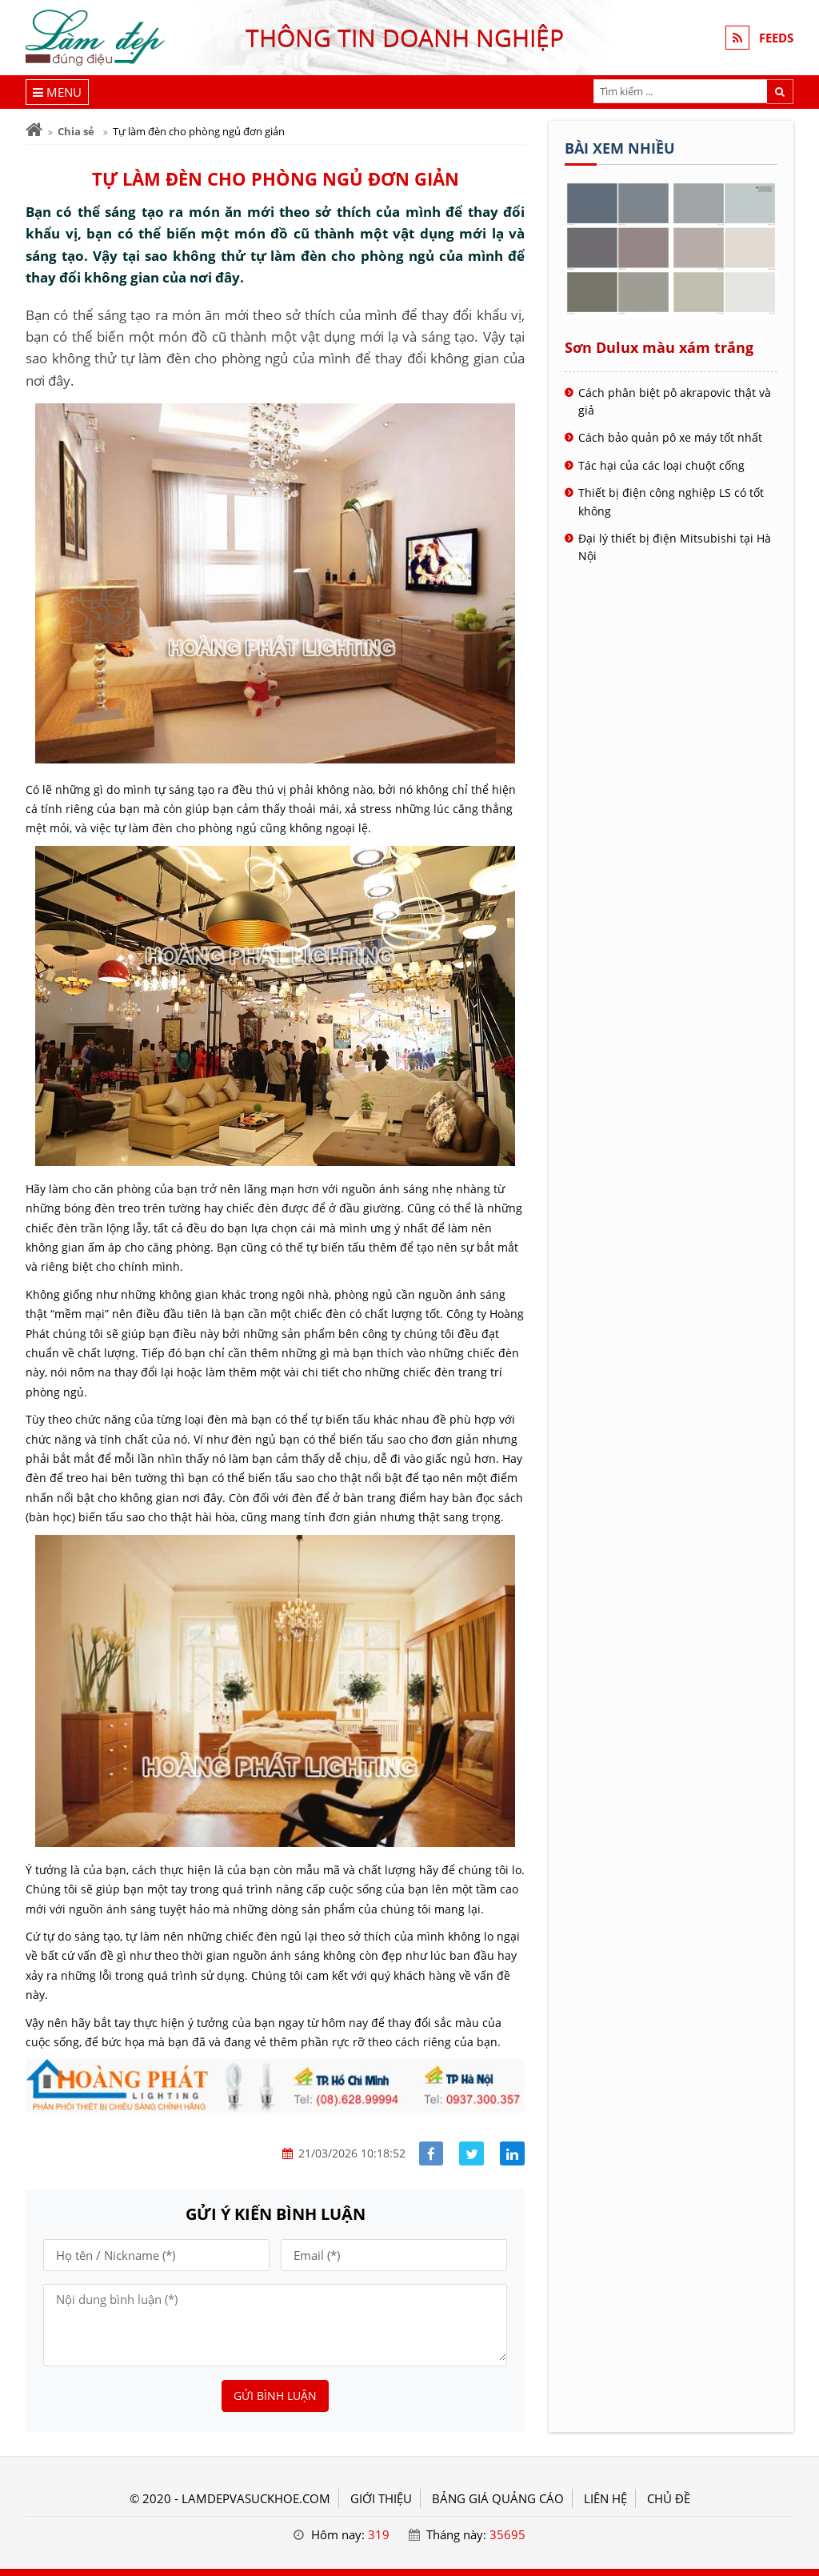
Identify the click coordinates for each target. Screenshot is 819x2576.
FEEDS (776, 38)
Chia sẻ (76, 131)
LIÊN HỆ (605, 2498)
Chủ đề (668, 2498)
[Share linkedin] (512, 2153)
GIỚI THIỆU (381, 2498)
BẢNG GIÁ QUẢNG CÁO (498, 2498)
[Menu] (57, 92)
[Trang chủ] (34, 130)
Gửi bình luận (275, 2395)
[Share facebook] (431, 2153)
